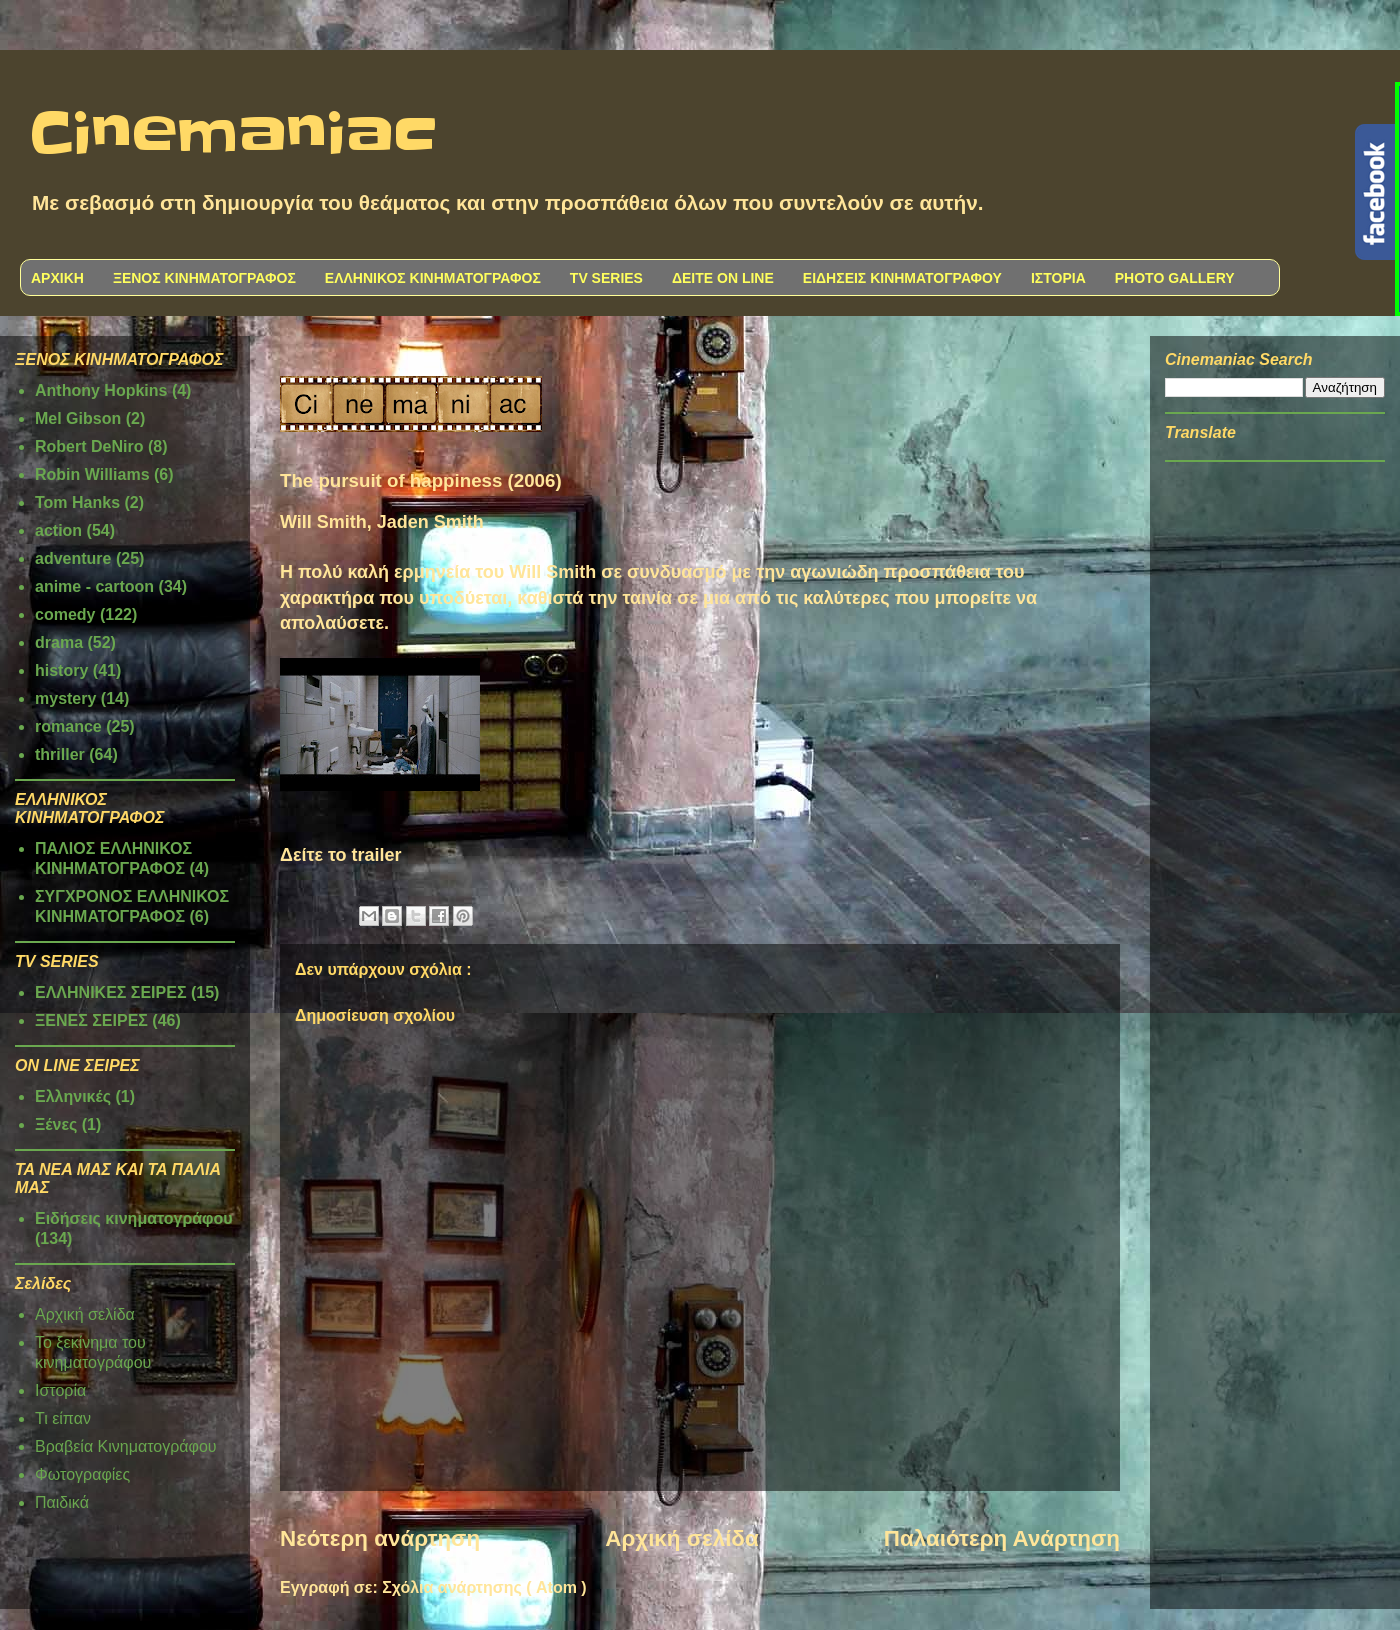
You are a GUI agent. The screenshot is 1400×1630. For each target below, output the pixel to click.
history (61, 670)
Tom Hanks (77, 502)
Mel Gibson (78, 418)
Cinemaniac (233, 135)
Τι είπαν (63, 1418)
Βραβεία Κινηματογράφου (126, 1446)
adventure (73, 558)
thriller (60, 754)
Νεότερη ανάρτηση (380, 1538)
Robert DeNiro (89, 446)
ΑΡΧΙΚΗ (57, 278)
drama (59, 642)
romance (68, 726)
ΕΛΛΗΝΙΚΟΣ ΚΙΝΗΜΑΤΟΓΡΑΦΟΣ (433, 278)
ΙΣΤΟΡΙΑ (1058, 278)
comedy (65, 614)
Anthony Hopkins (101, 390)
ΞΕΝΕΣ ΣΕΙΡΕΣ (91, 1020)
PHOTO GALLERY (1175, 278)
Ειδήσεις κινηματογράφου (134, 1218)
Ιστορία (60, 1390)
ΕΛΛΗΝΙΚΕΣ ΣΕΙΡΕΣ (111, 992)
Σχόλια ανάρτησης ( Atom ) (484, 1587)
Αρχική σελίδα (681, 1538)
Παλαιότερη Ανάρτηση (1002, 1538)
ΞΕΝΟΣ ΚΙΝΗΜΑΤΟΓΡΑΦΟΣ (204, 278)
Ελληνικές (73, 1096)
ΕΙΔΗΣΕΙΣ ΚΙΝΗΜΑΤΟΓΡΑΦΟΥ (902, 278)
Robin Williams (92, 474)
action (58, 530)
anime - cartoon (94, 586)
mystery (65, 698)
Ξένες (56, 1124)
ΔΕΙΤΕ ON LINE (723, 278)
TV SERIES (606, 278)
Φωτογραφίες (82, 1474)
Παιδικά (62, 1502)
